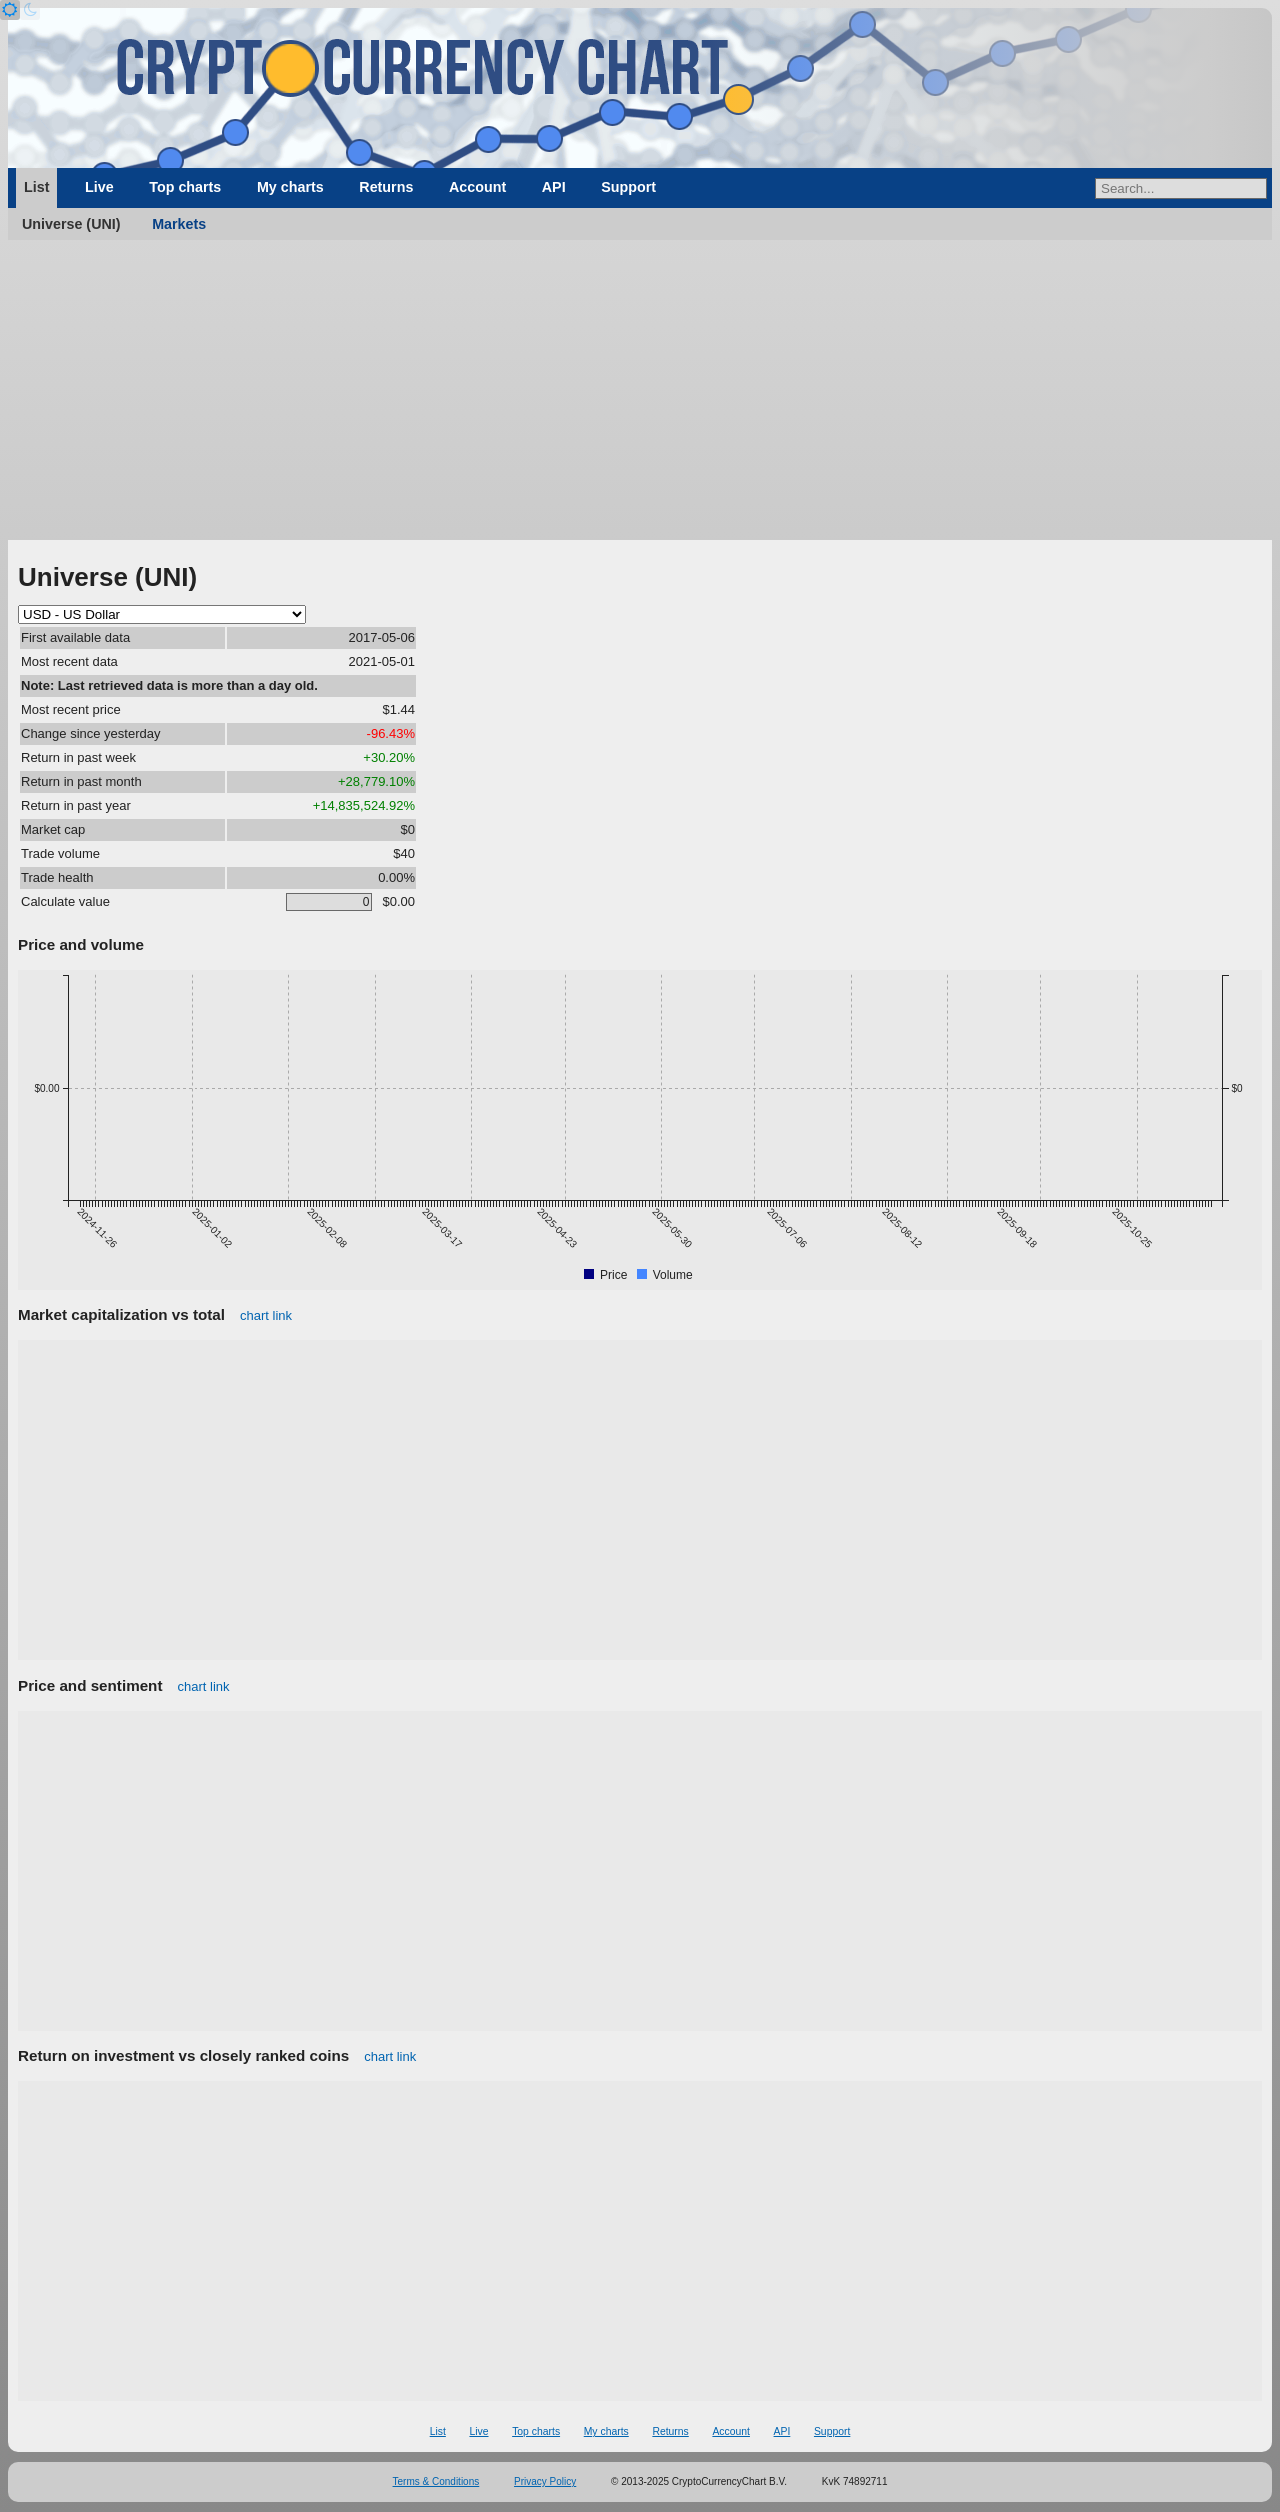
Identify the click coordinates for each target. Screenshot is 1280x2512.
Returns (386, 187)
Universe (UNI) (71, 224)
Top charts (185, 187)
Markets (179, 224)
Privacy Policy (545, 2481)
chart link (266, 1315)
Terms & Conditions (436, 2481)
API (554, 187)
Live (99, 187)
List (36, 187)
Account (477, 187)
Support (628, 187)
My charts (290, 187)
